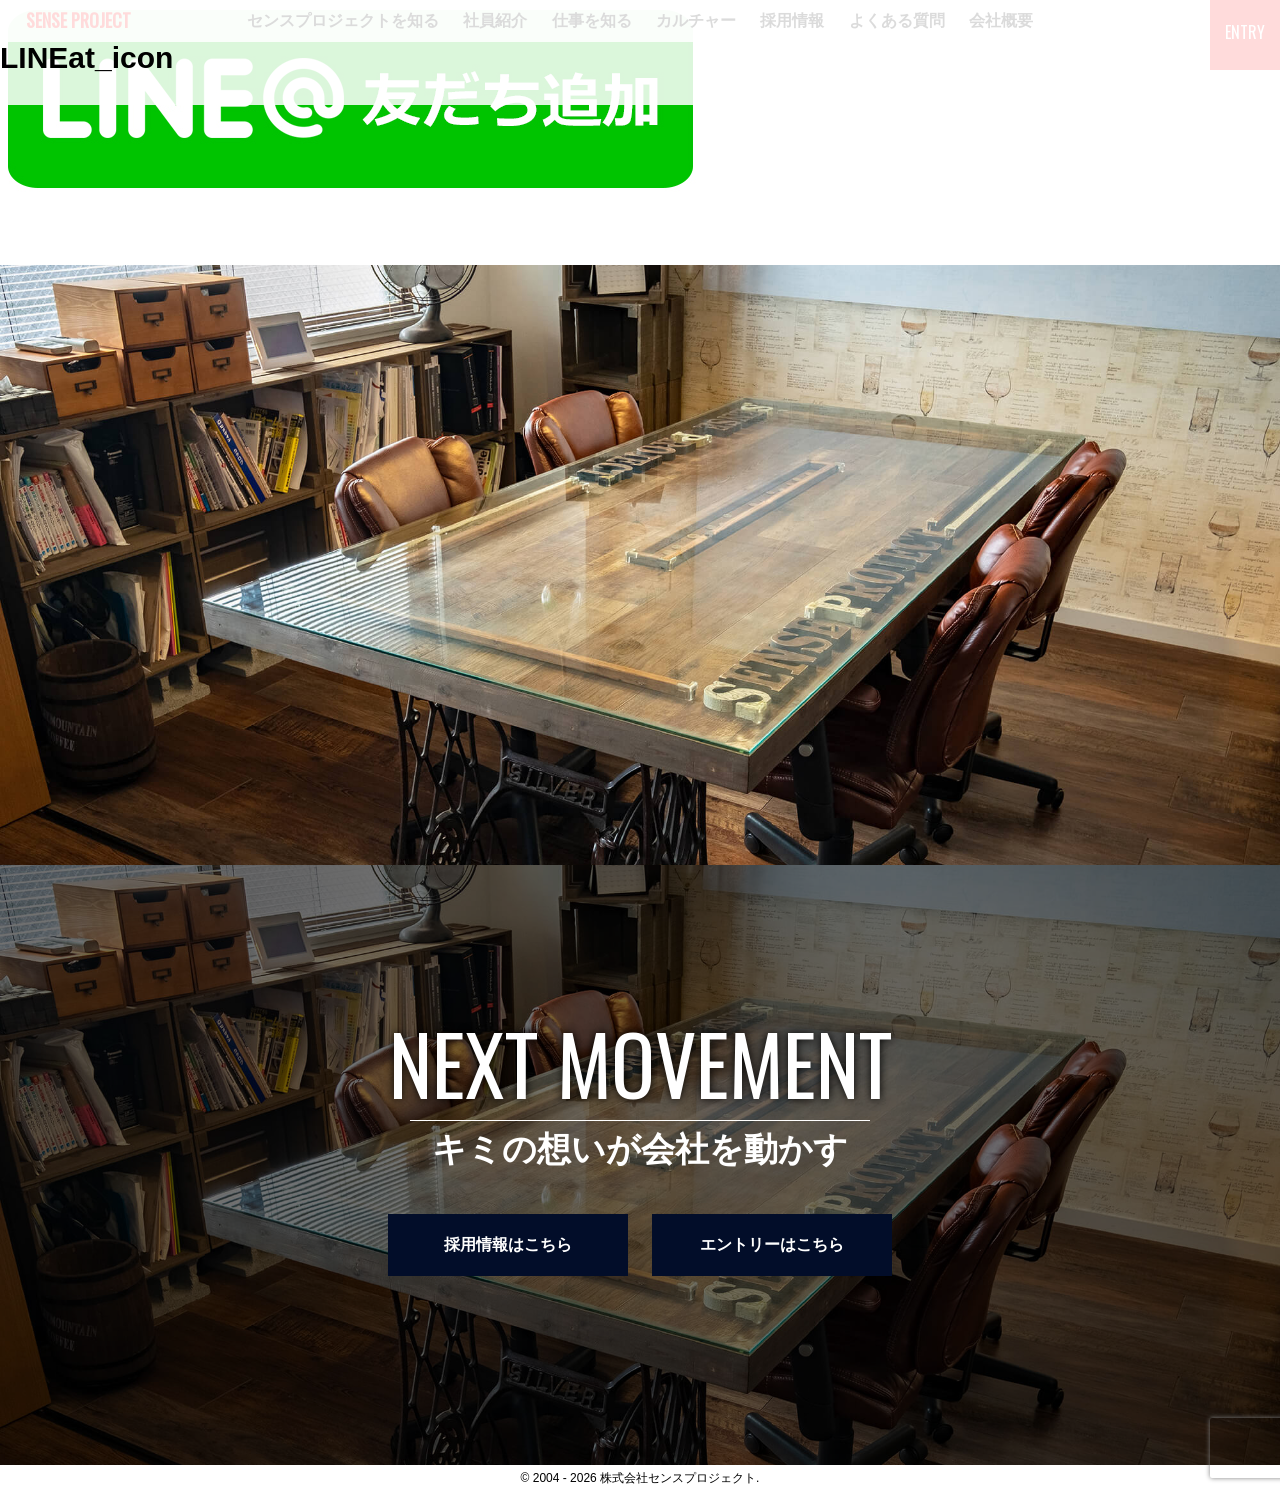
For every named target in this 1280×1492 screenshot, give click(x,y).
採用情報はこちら (508, 1244)
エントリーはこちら (772, 1244)
